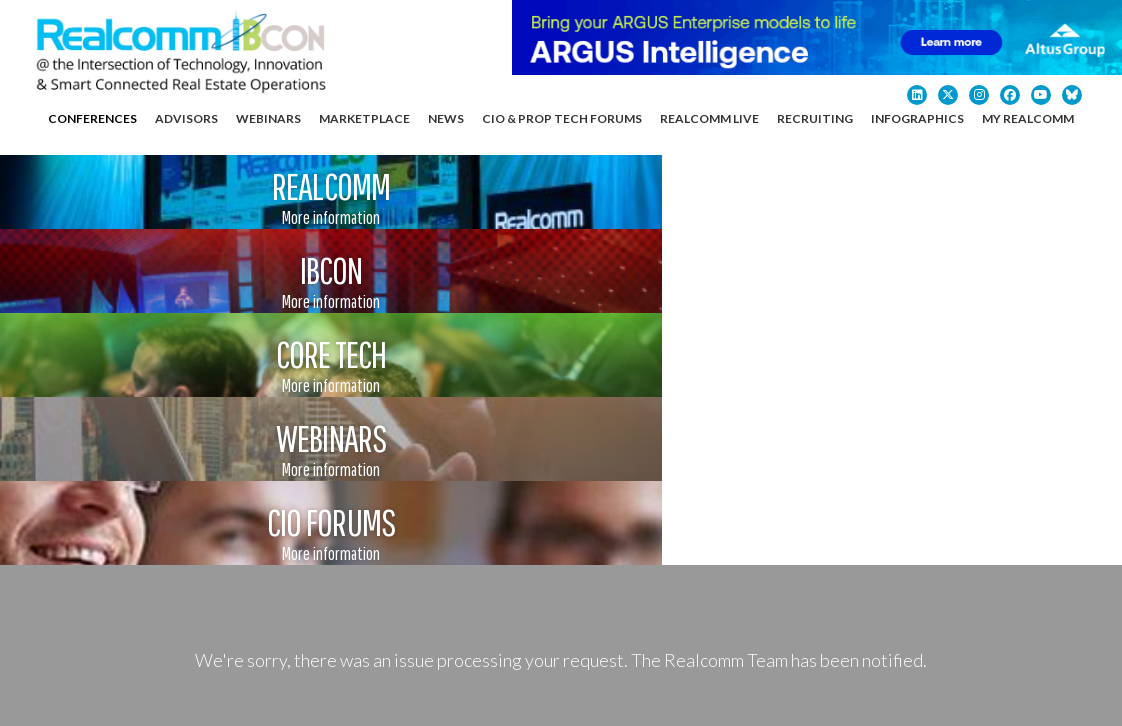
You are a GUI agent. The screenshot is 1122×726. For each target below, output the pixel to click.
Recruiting (815, 118)
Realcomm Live (709, 118)
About (825, 476)
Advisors (186, 118)
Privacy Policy (344, 684)
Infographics (917, 118)
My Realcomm (1028, 118)
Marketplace (364, 118)
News (446, 118)
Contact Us (920, 476)
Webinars (268, 118)
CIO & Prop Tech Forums (562, 118)
